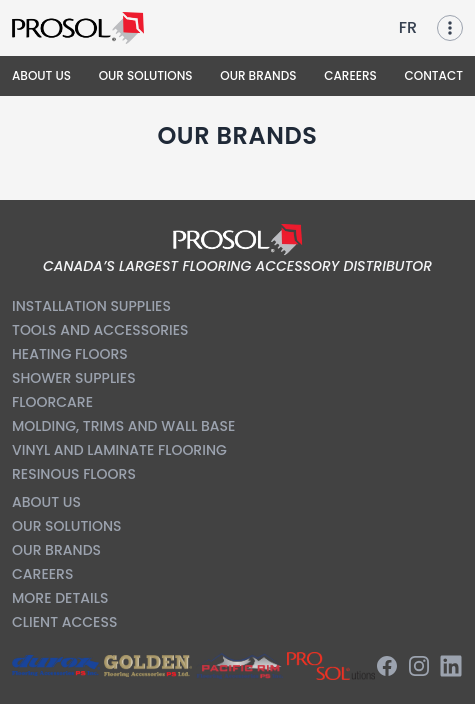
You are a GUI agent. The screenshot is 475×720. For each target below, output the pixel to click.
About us (46, 502)
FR (408, 27)
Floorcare (52, 402)
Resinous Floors (74, 474)
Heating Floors (70, 354)
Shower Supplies (74, 378)
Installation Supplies (91, 306)
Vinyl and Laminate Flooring (119, 450)
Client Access (64, 622)
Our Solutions (67, 526)
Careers (42, 574)
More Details (60, 598)
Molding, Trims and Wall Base (123, 426)
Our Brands (56, 550)
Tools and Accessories (100, 330)
